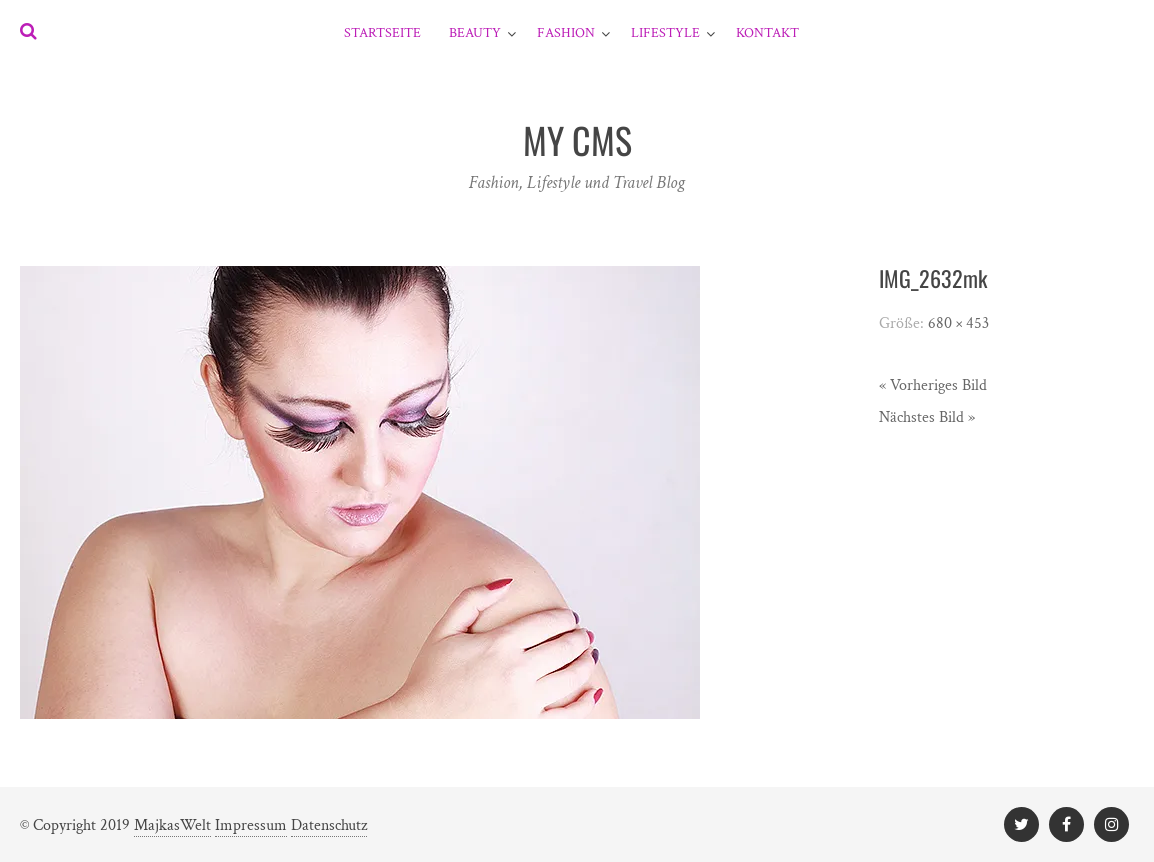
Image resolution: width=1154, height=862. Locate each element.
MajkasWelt (172, 825)
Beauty (475, 33)
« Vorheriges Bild (933, 385)
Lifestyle (665, 33)
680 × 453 (958, 323)
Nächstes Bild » (927, 417)
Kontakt (767, 33)
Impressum (251, 825)
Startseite (382, 33)
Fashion (566, 33)
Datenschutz (329, 825)
